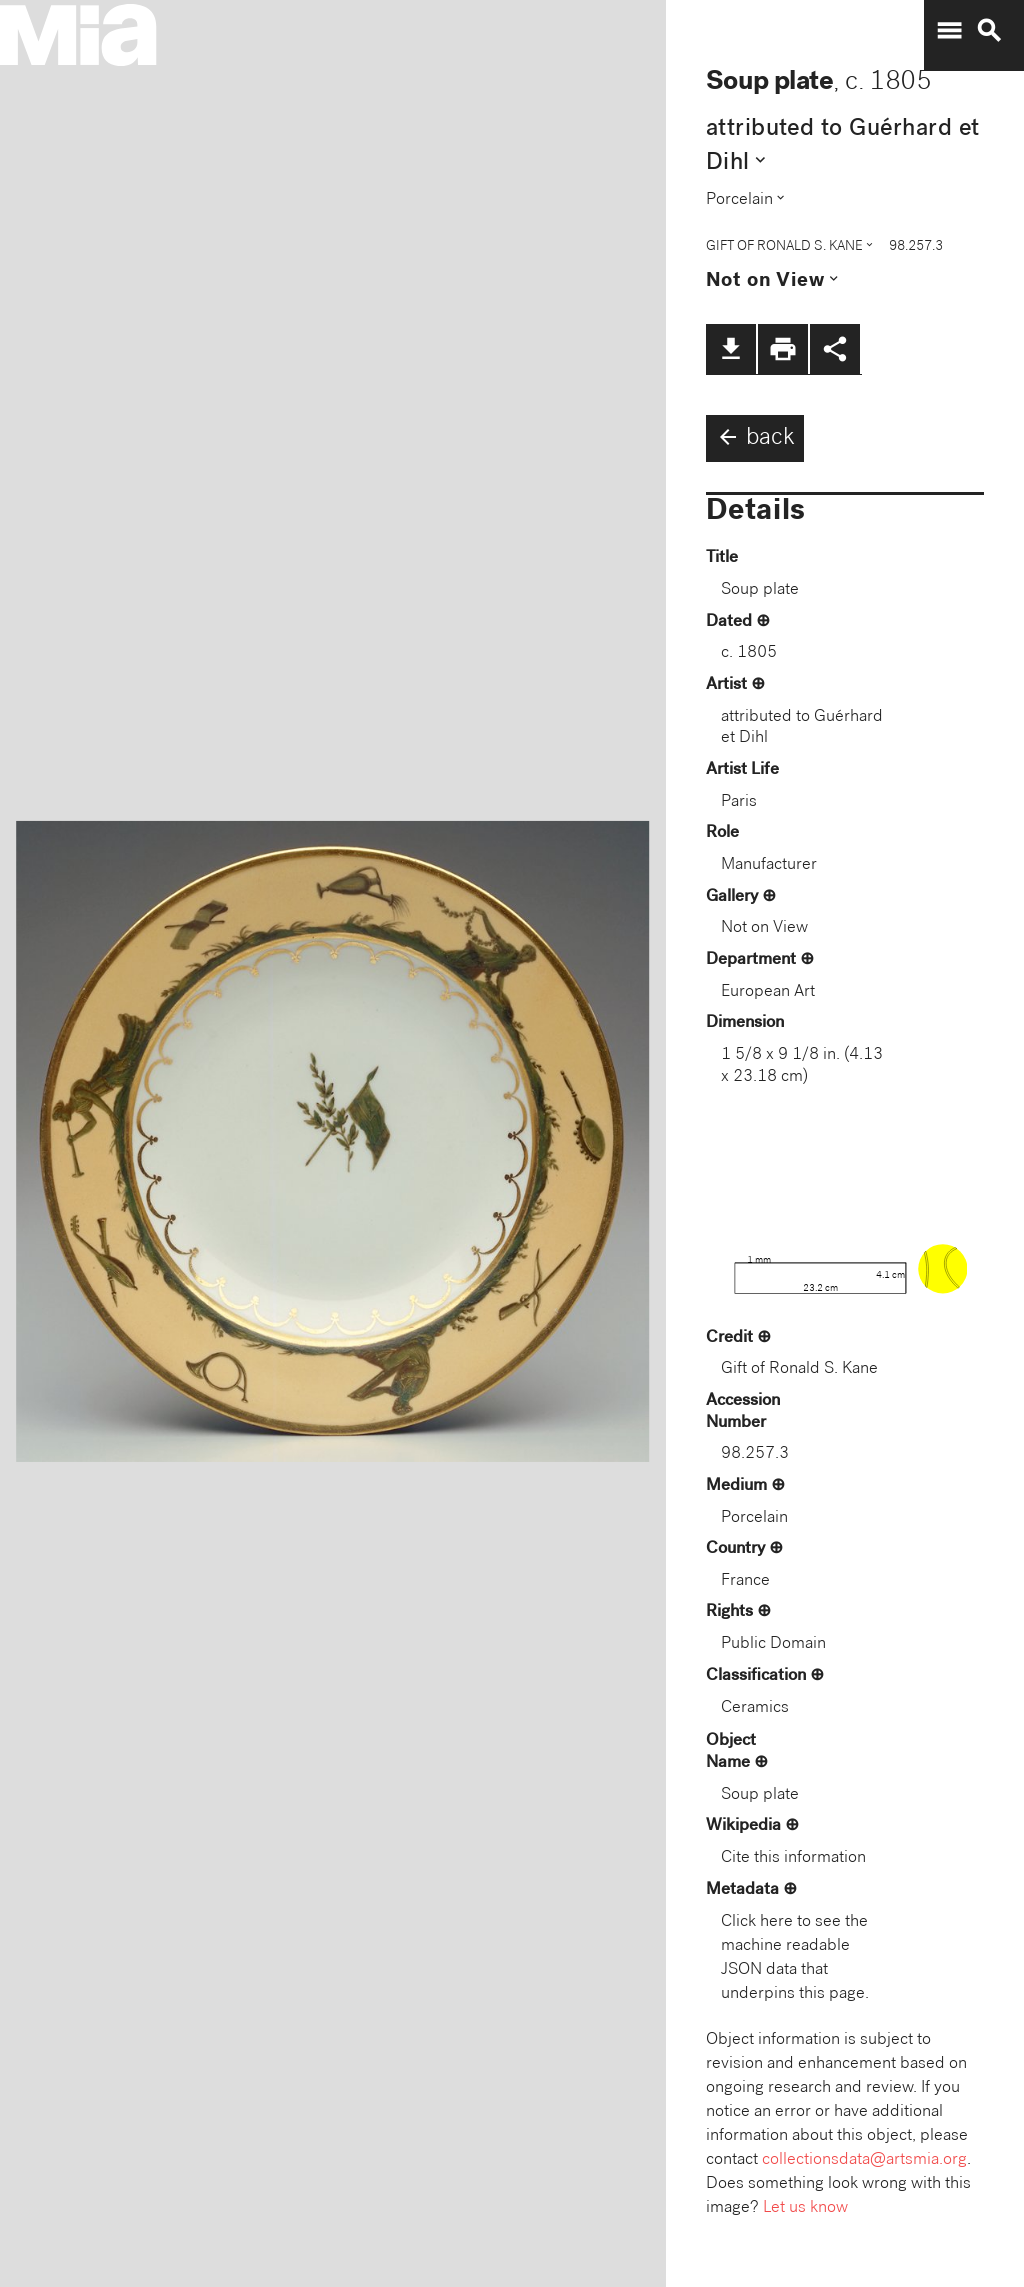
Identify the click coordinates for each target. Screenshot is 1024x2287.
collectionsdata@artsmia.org (864, 2160)
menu (949, 31)
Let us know (805, 2208)
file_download (731, 349)
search (989, 31)
